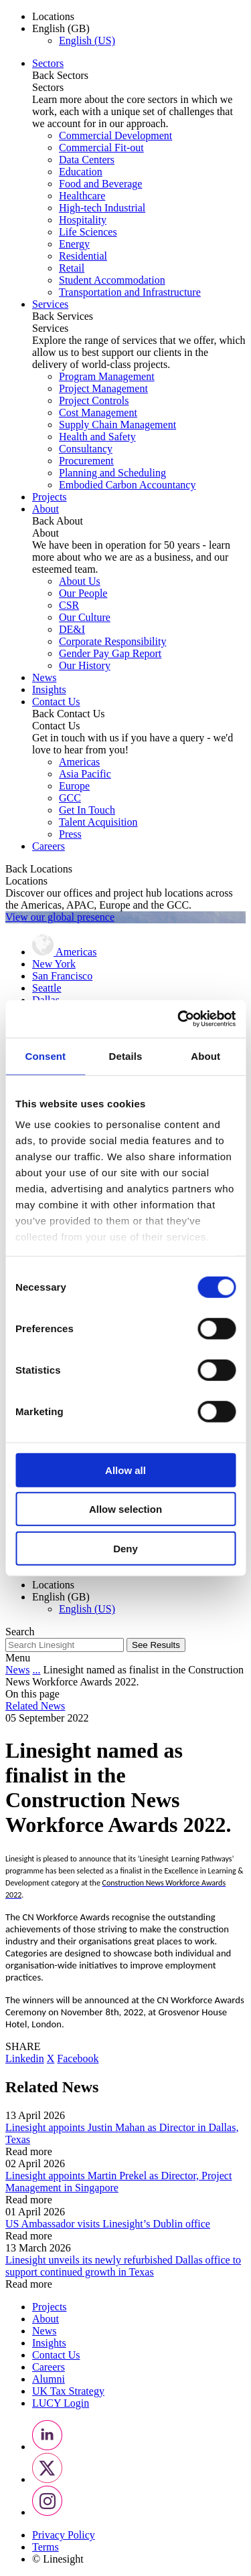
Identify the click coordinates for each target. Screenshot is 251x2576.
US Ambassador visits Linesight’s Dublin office (107, 2223)
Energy (74, 244)
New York (54, 964)
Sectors (48, 63)
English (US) (87, 40)
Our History (84, 665)
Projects (49, 496)
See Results (156, 1645)
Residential (83, 256)
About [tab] (205, 1055)
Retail (71, 268)
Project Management (103, 388)
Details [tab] (126, 1055)
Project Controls (94, 400)
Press (70, 834)
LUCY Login (60, 2403)
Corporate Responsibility (112, 641)
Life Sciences (88, 232)
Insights (49, 689)
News (44, 677)
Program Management (107, 376)
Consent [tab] (45, 1055)
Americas (79, 761)
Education (80, 171)
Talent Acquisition (98, 822)
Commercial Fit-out (101, 147)
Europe (74, 786)
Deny (125, 1548)
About (45, 509)
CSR (69, 605)
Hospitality (82, 219)
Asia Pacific (85, 773)
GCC (70, 798)
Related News (35, 1706)
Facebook (77, 2058)
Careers (48, 846)
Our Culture (84, 617)
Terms (45, 2547)
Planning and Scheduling (112, 472)
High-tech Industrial (102, 207)
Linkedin (24, 2058)
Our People (83, 593)
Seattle (47, 988)
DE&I (72, 629)
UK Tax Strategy (68, 2391)
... (36, 1669)
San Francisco (62, 976)
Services (50, 304)
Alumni (48, 2379)
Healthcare (82, 195)
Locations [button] (53, 16)
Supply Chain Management (117, 424)
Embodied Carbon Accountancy (127, 484)
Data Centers (86, 159)
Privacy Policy (63, 2535)
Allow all (125, 1469)
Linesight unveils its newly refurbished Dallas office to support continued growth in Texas (123, 2266)
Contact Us (56, 701)
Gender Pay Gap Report (110, 653)
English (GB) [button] (61, 28)
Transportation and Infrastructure (130, 292)
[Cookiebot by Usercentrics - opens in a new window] (179, 1019)
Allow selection (125, 1509)
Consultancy (85, 448)
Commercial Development (115, 135)
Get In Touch (87, 810)
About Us (79, 581)
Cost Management (98, 412)
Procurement (86, 460)
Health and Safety (97, 436)
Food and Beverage (100, 183)
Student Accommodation (112, 280)
